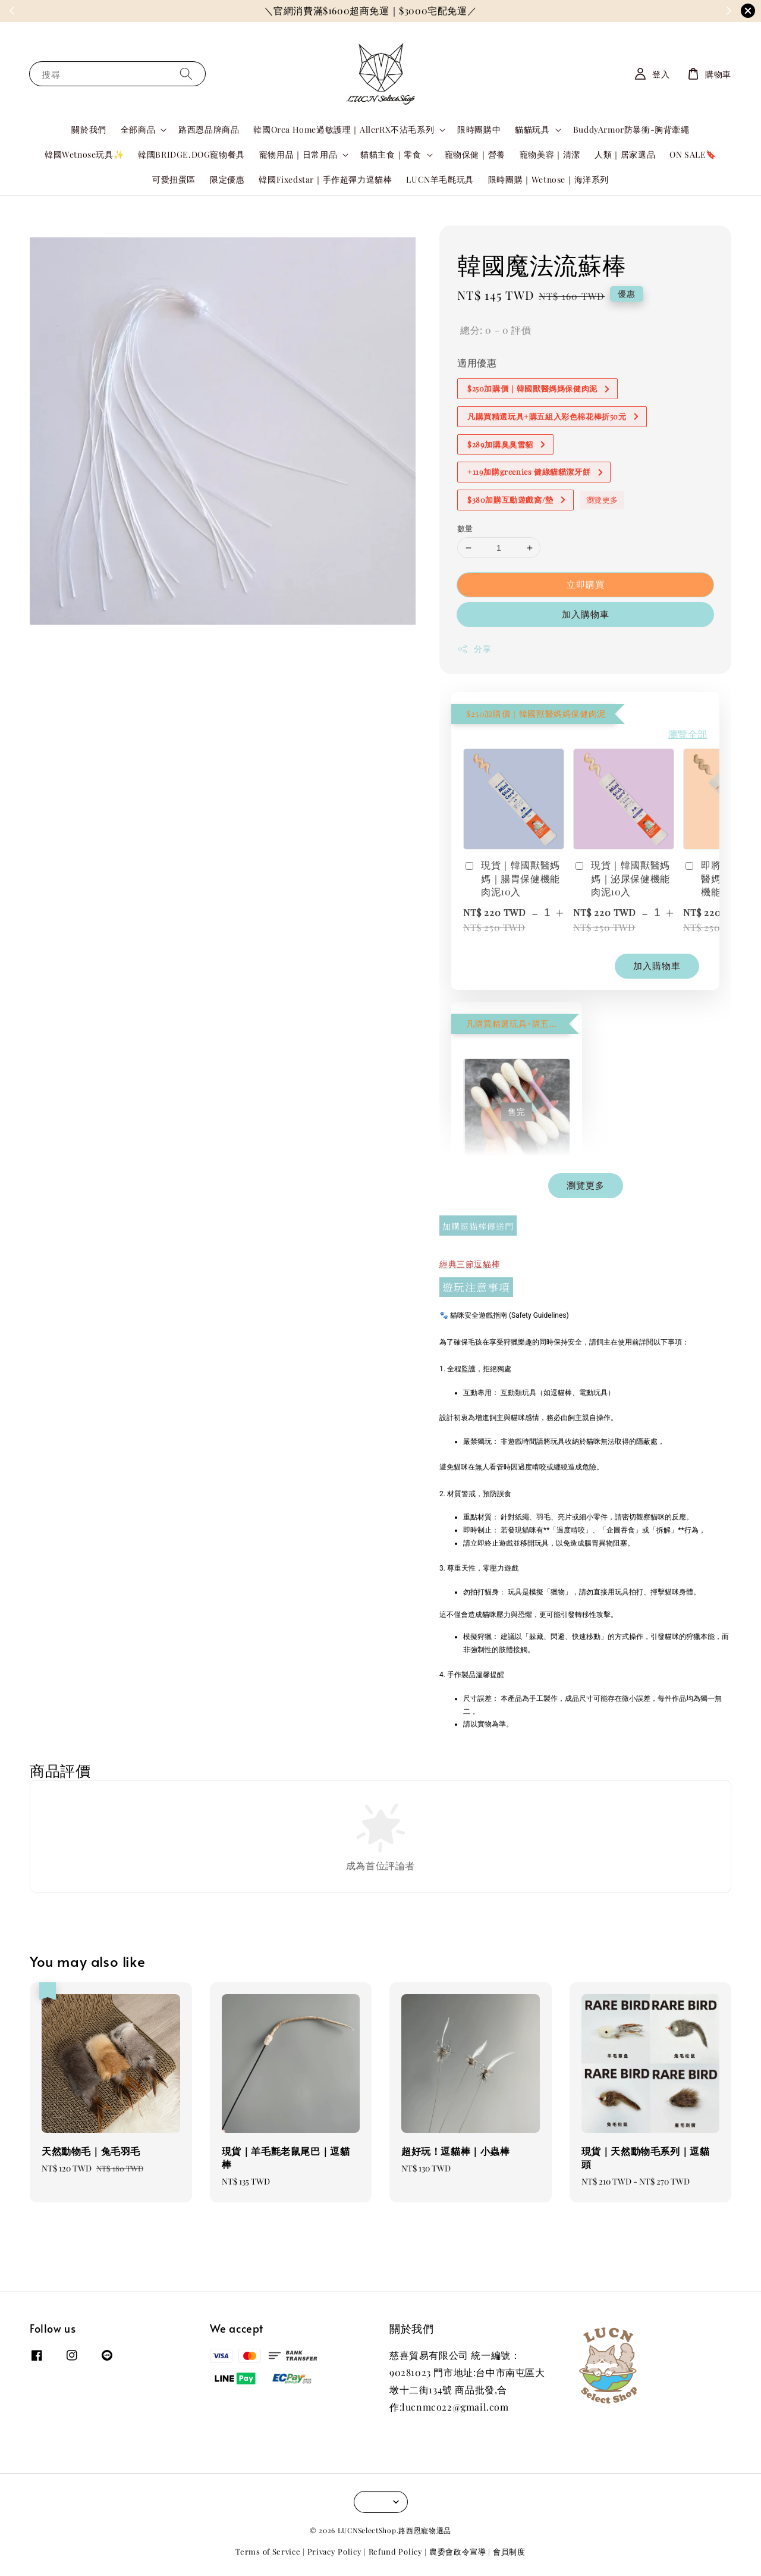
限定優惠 (227, 179)
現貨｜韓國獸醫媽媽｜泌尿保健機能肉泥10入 (621, 878)
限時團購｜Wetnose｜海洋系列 (548, 179)
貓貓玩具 (532, 129)
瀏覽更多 (602, 499)
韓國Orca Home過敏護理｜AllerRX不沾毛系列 (343, 129)
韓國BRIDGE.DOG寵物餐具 (191, 154)
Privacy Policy (334, 2551)
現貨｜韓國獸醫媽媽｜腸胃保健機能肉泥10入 (511, 878)
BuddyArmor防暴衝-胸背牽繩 (631, 129)
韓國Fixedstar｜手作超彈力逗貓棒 (325, 179)
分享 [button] (474, 648)
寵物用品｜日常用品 (298, 154)
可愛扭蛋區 (174, 179)
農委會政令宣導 (457, 2551)
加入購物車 (585, 614)
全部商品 (138, 129)
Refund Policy (396, 2551)
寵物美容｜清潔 (550, 154)
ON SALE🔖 (692, 154)
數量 (465, 528)
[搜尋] (186, 73)
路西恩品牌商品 (208, 129)
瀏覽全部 (687, 734)
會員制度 (509, 2551)
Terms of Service (267, 2551)
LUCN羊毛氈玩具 (439, 179)
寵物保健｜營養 (475, 154)
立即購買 (586, 584)
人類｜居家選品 (625, 154)
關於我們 (88, 129)
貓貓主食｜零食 (390, 154)
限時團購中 (479, 129)
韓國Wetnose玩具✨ (84, 154)
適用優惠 (476, 362)
